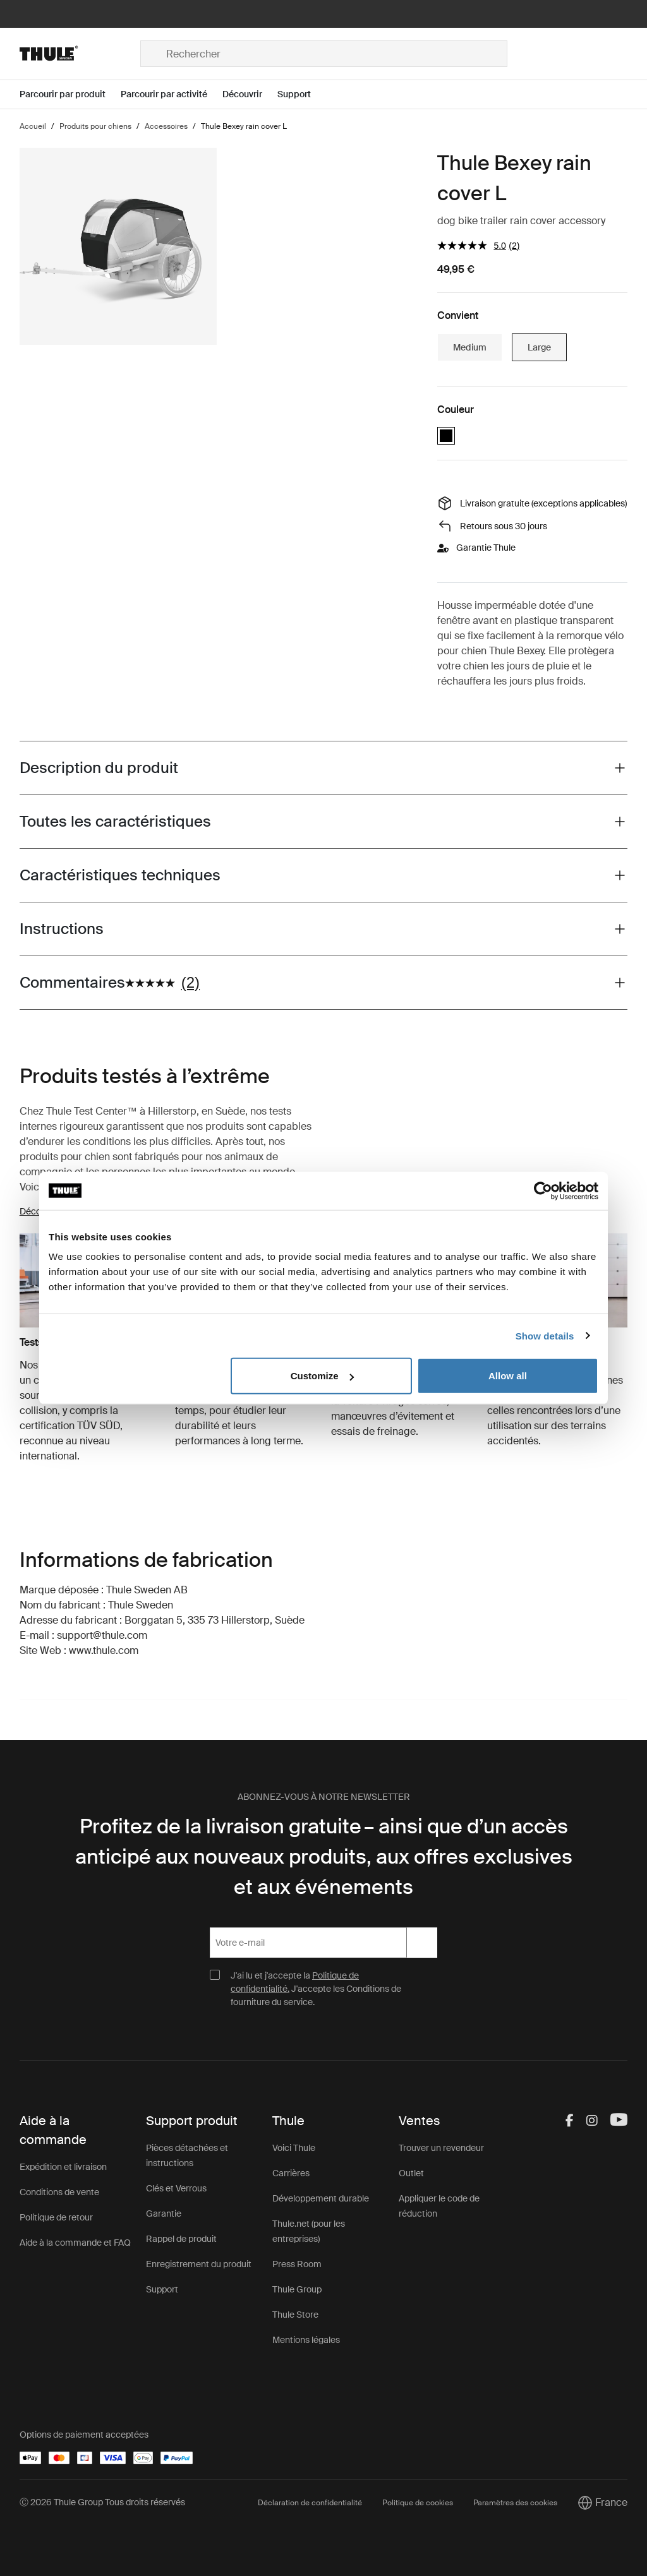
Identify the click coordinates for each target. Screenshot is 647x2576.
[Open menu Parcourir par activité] (171, 94)
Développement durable (320, 2198)
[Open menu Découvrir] (249, 94)
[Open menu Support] (301, 94)
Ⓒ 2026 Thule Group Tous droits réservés (102, 2502)
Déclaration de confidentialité (310, 2503)
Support (162, 2289)
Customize (322, 1375)
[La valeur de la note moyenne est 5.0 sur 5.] (473, 245)
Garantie (163, 2213)
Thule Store (295, 2314)
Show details (545, 1335)
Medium (470, 347)
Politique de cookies (417, 2503)
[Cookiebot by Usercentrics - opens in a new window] (543, 1190)
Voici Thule (293, 2148)
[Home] (80, 53)
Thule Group (297, 2289)
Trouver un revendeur (441, 2148)
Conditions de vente (59, 2192)
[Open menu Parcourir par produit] (70, 94)
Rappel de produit (181, 2238)
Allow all (507, 1375)
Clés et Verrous (176, 2188)
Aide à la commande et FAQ (75, 2242)
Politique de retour (56, 2217)
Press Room (297, 2264)
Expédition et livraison (63, 2166)
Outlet (411, 2173)
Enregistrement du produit (198, 2264)
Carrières (291, 2173)
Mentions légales (306, 2339)
